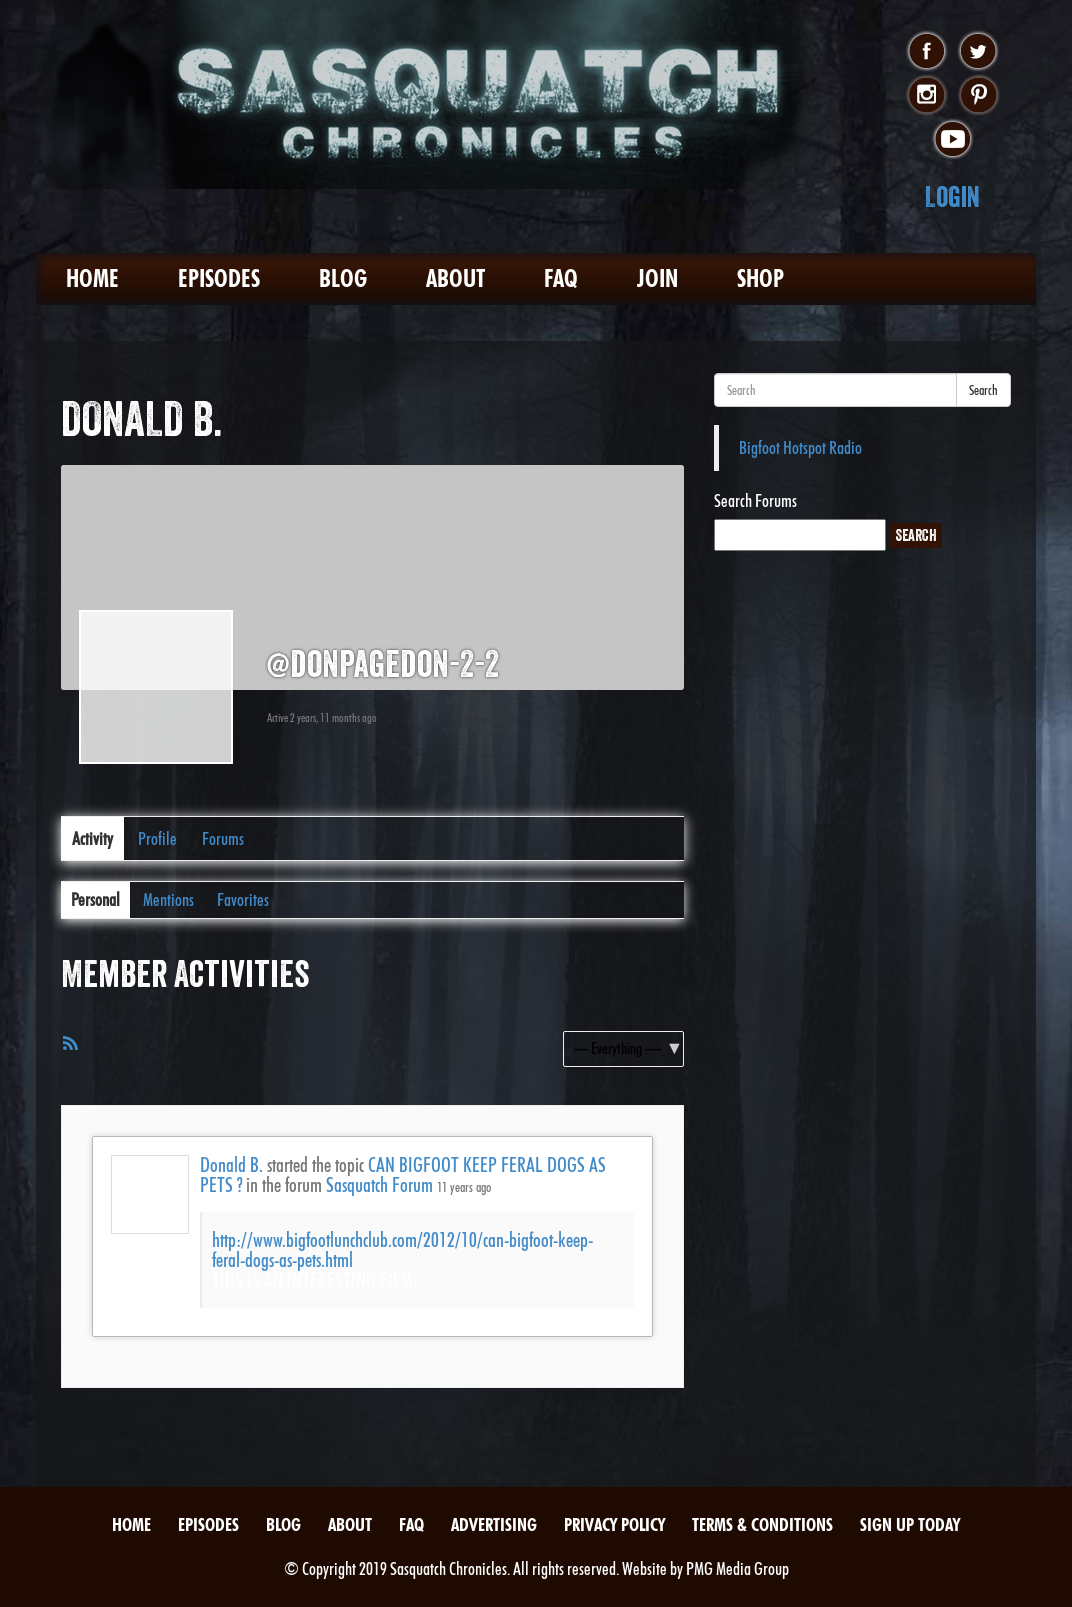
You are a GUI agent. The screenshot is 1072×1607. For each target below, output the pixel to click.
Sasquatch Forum (379, 1185)
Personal (95, 899)
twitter (978, 52)
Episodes (219, 278)
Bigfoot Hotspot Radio (800, 447)
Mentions (168, 899)
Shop (760, 278)
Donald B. (231, 1165)
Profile (157, 838)
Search (983, 390)
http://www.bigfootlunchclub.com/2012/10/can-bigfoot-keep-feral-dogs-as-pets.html (402, 1250)
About (455, 278)
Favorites (243, 899)
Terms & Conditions (762, 1524)
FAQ (561, 278)
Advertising (494, 1524)
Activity (92, 838)
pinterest (978, 96)
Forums (223, 838)
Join (657, 278)
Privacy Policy (614, 1524)
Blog (343, 278)
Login (952, 196)
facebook (926, 52)
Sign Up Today (910, 1524)
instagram (926, 96)
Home (92, 278)
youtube (952, 140)
